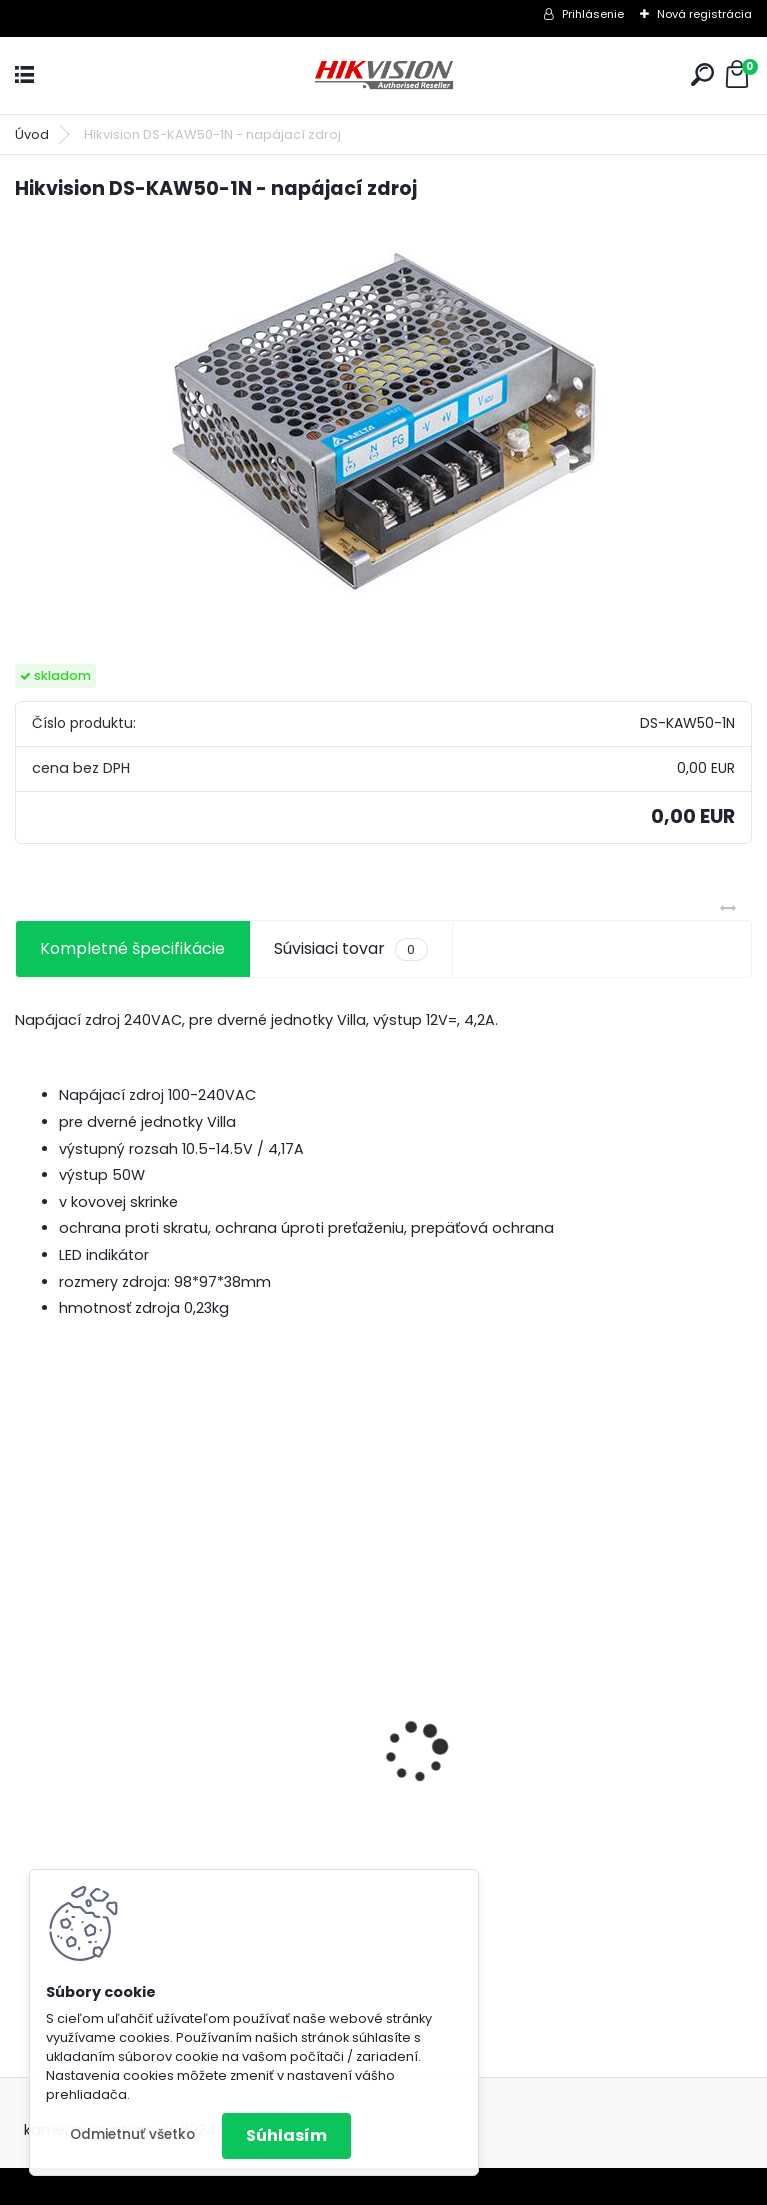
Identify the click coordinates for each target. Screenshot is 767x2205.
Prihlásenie (593, 14)
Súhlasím (286, 2135)
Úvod (32, 134)
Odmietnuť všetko (132, 2134)
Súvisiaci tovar (350, 949)
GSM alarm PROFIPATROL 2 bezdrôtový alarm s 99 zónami (553, 1839)
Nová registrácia (704, 14)
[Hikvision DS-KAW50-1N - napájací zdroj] (384, 418)
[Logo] (384, 75)
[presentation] (26, 1717)
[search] (702, 74)
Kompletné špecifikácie (132, 948)
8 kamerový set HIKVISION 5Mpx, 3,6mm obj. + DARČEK (183, 1784)
